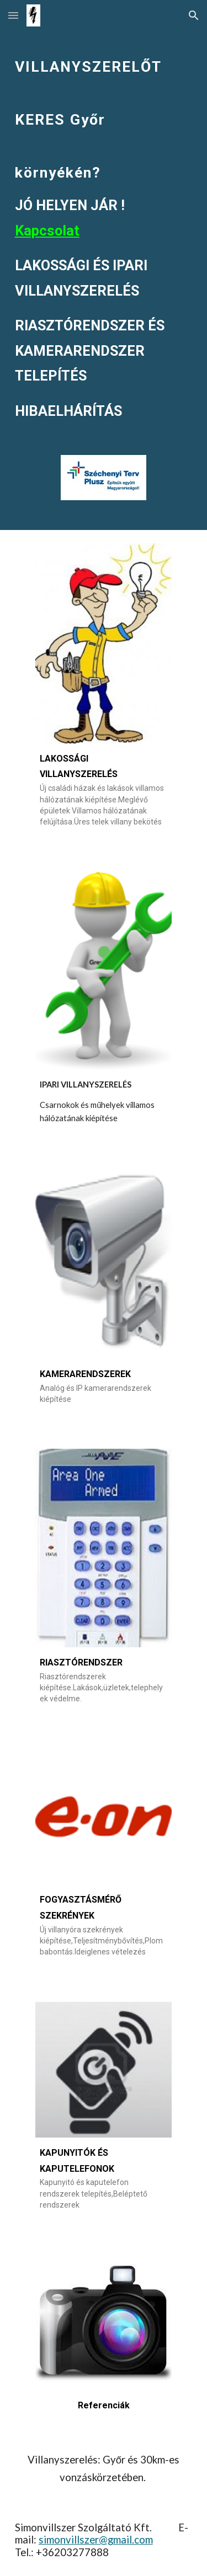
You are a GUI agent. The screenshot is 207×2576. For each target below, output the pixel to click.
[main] (103, 229)
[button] (13, 15)
